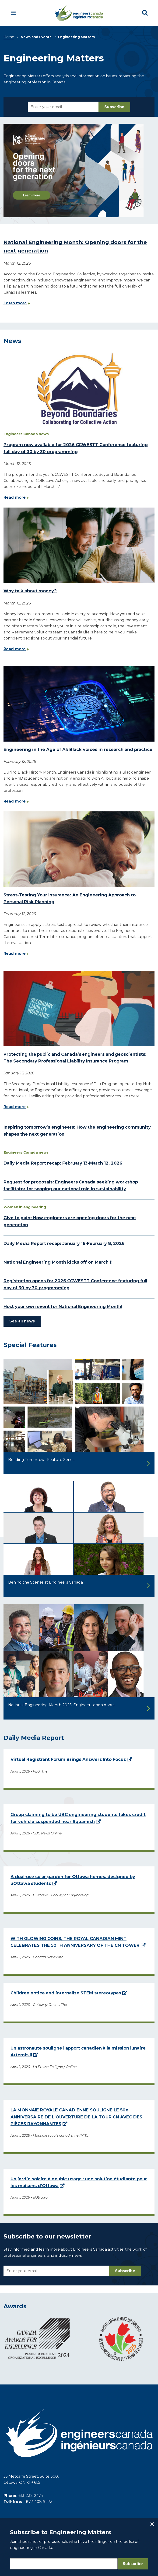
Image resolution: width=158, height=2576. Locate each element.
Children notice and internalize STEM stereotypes (66, 1993)
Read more (15, 497)
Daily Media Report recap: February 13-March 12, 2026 (63, 1163)
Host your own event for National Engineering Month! (63, 1306)
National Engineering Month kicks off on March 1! (58, 1262)
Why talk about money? (30, 590)
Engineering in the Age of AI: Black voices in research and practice (78, 749)
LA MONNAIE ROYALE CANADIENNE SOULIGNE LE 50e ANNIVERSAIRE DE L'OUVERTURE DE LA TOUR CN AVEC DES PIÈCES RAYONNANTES (76, 2116)
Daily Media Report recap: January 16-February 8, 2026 (64, 1243)
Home (9, 37)
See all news (22, 1321)
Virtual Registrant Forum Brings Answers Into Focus (68, 1759)
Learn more (15, 303)
